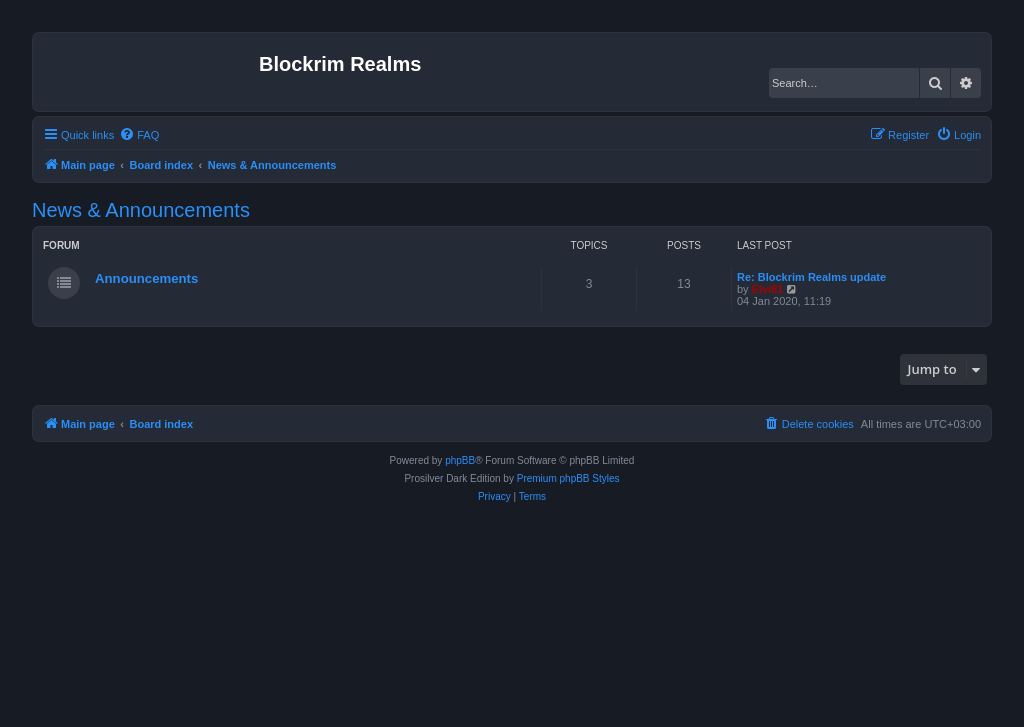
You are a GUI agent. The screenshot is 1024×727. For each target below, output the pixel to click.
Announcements (146, 278)
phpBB (460, 460)
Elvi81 (768, 289)
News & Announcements (141, 210)
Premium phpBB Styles (568, 478)
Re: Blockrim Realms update (811, 277)
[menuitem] (139, 135)
